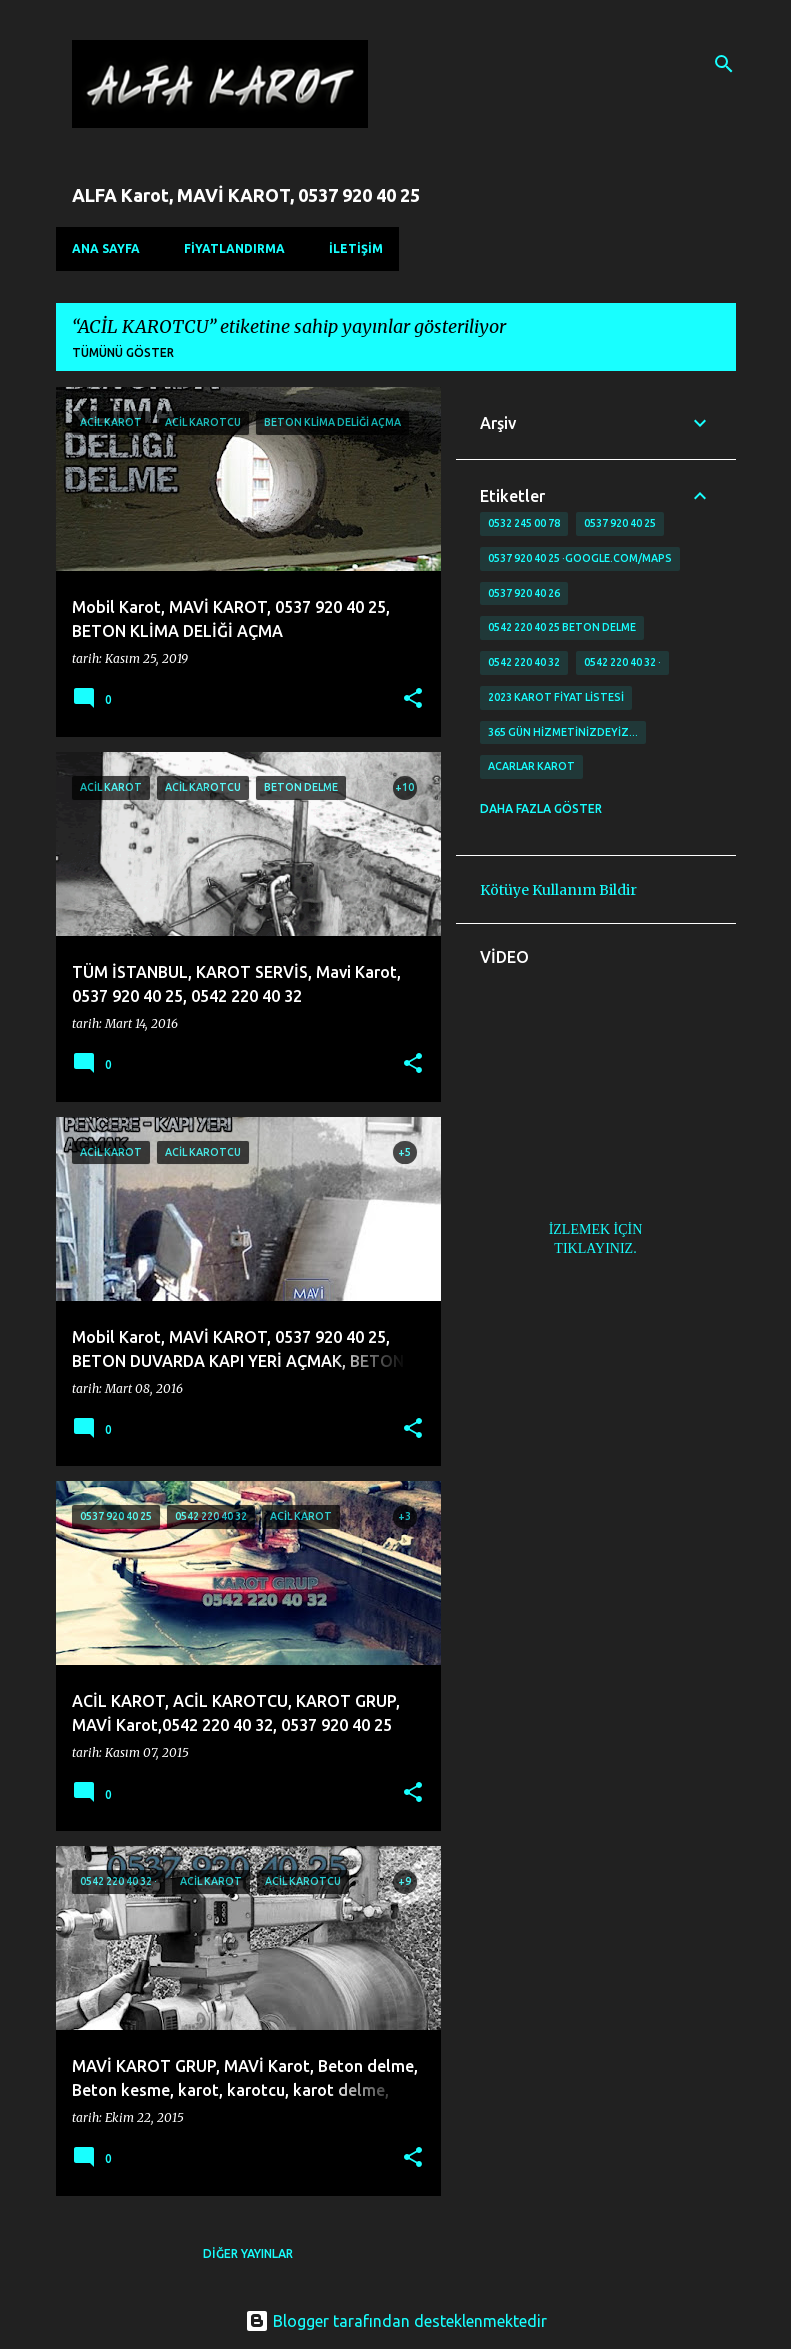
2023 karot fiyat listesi (556, 697)
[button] (413, 699)
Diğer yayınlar (248, 2253)
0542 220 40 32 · (622, 662)
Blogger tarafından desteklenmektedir (396, 2321)
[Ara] (724, 64)
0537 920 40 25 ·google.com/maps (580, 558)
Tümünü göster (123, 352)
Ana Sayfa (106, 248)
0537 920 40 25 (620, 523)
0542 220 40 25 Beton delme (562, 627)
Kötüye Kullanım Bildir (558, 890)
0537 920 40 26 (524, 593)
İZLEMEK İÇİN (596, 1229)
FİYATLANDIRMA (234, 248)
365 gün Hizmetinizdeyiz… (563, 732)
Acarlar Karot (531, 766)
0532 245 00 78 (524, 523)
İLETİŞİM (356, 248)
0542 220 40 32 (524, 662)
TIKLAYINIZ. (595, 1248)
